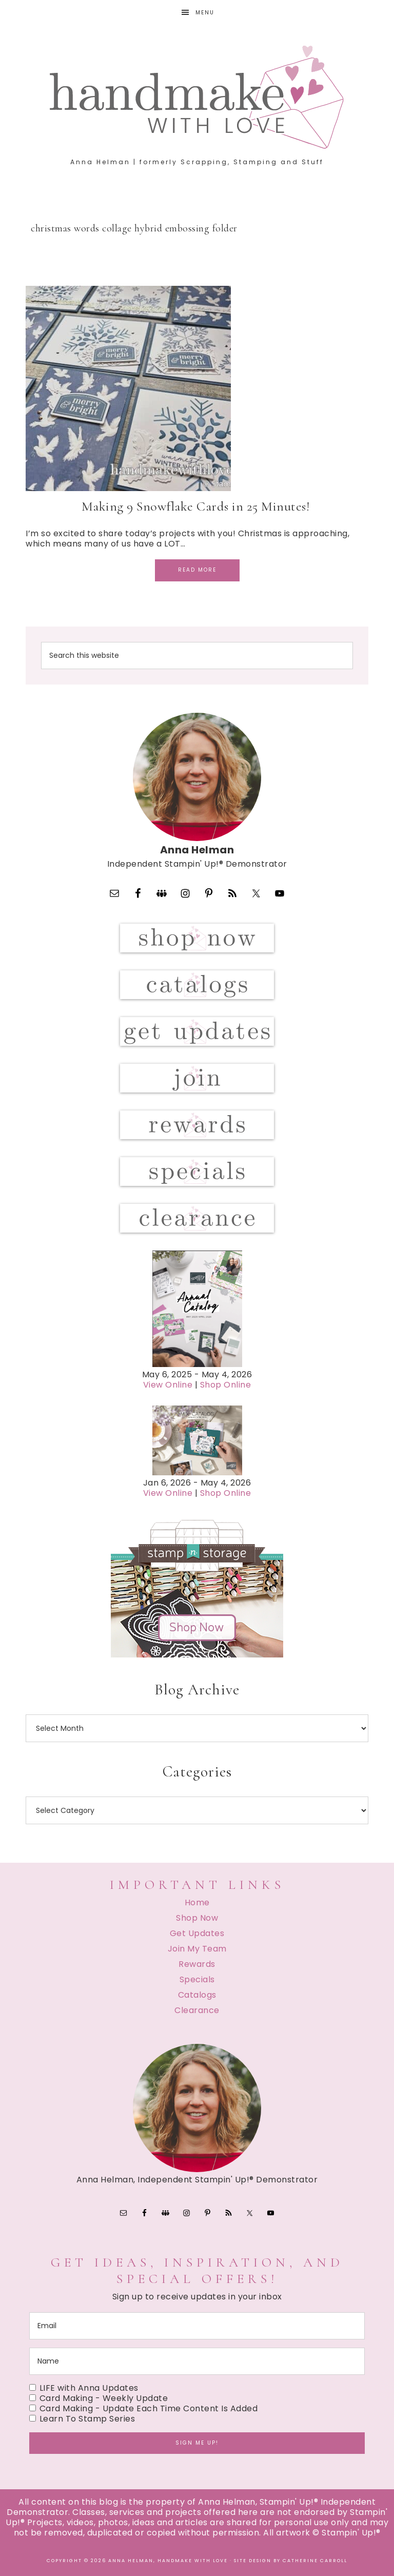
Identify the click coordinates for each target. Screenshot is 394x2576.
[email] (196, 2325)
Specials (197, 1979)
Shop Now (197, 1918)
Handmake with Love (196, 97)
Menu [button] (204, 12)
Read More (197, 570)
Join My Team (197, 1949)
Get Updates (197, 1933)
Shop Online (225, 1385)
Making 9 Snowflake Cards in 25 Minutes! (197, 506)
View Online (168, 1385)
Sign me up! (197, 2443)
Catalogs (197, 1995)
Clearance (197, 2010)
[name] (196, 2361)
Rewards (197, 1964)
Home (197, 1902)
